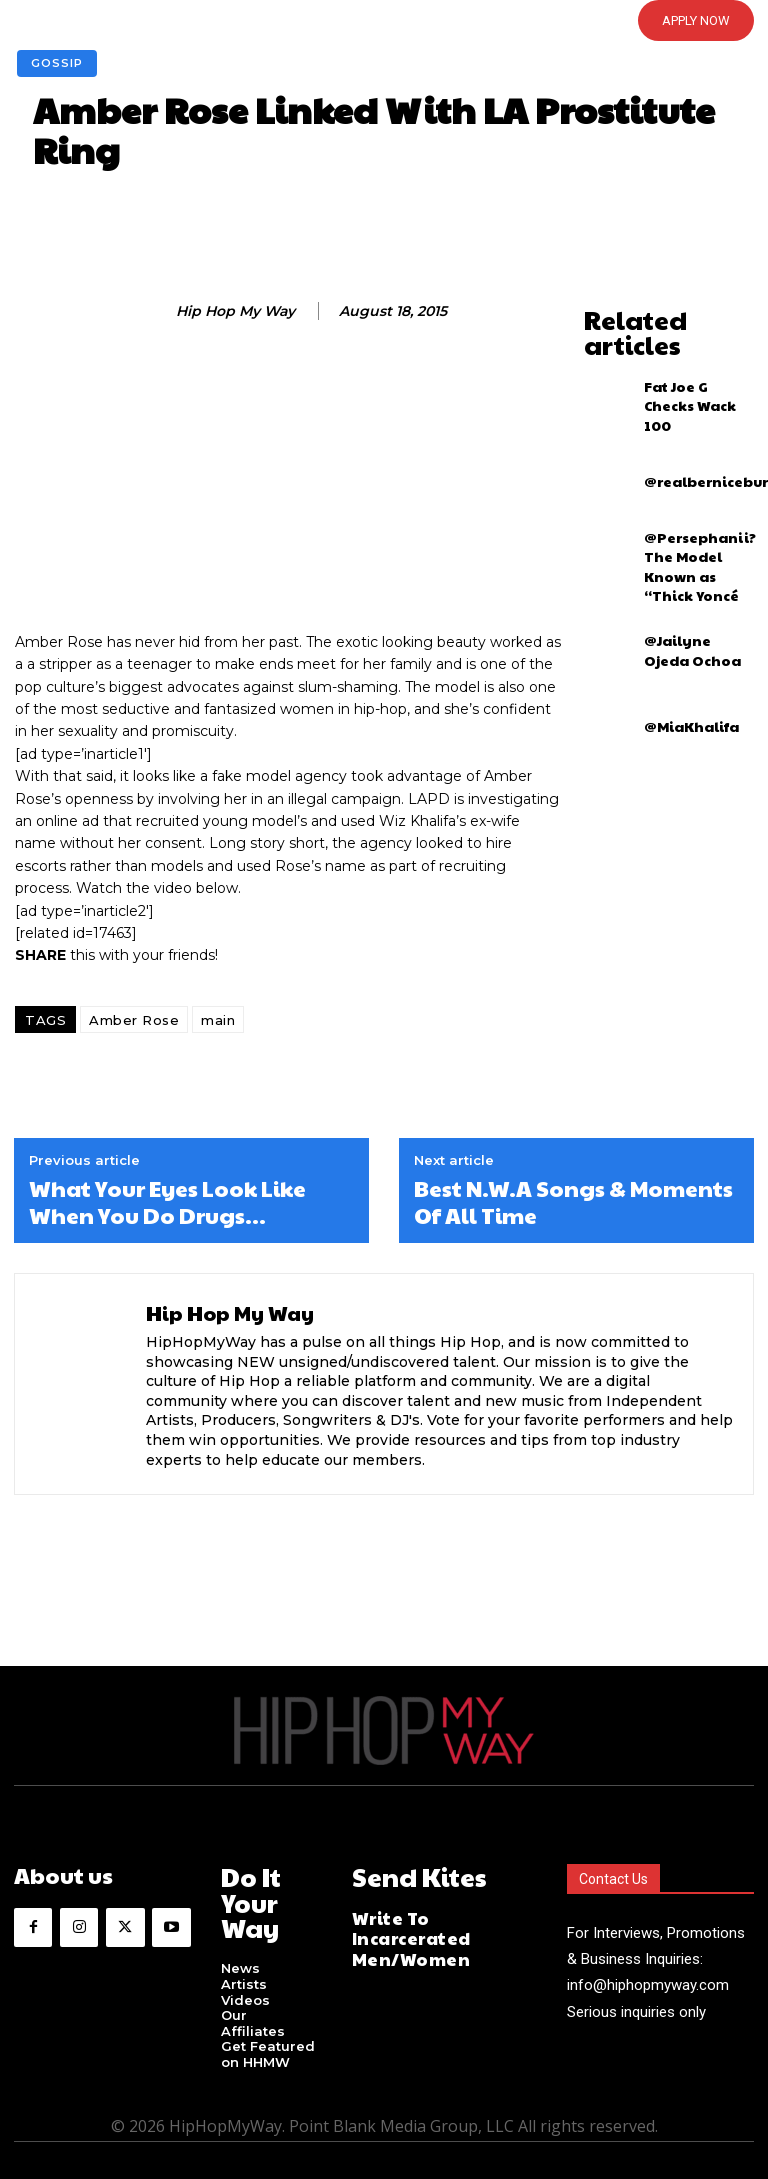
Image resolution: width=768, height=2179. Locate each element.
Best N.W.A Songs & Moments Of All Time (573, 1201)
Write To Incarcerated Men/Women (434, 1920)
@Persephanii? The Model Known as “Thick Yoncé (693, 527)
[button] (352, 20)
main (218, 1020)
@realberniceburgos (703, 451)
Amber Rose (134, 1020)
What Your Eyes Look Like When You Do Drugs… (167, 1201)
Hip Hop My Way (235, 311)
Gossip (57, 63)
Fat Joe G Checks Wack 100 (688, 375)
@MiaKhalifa (681, 679)
